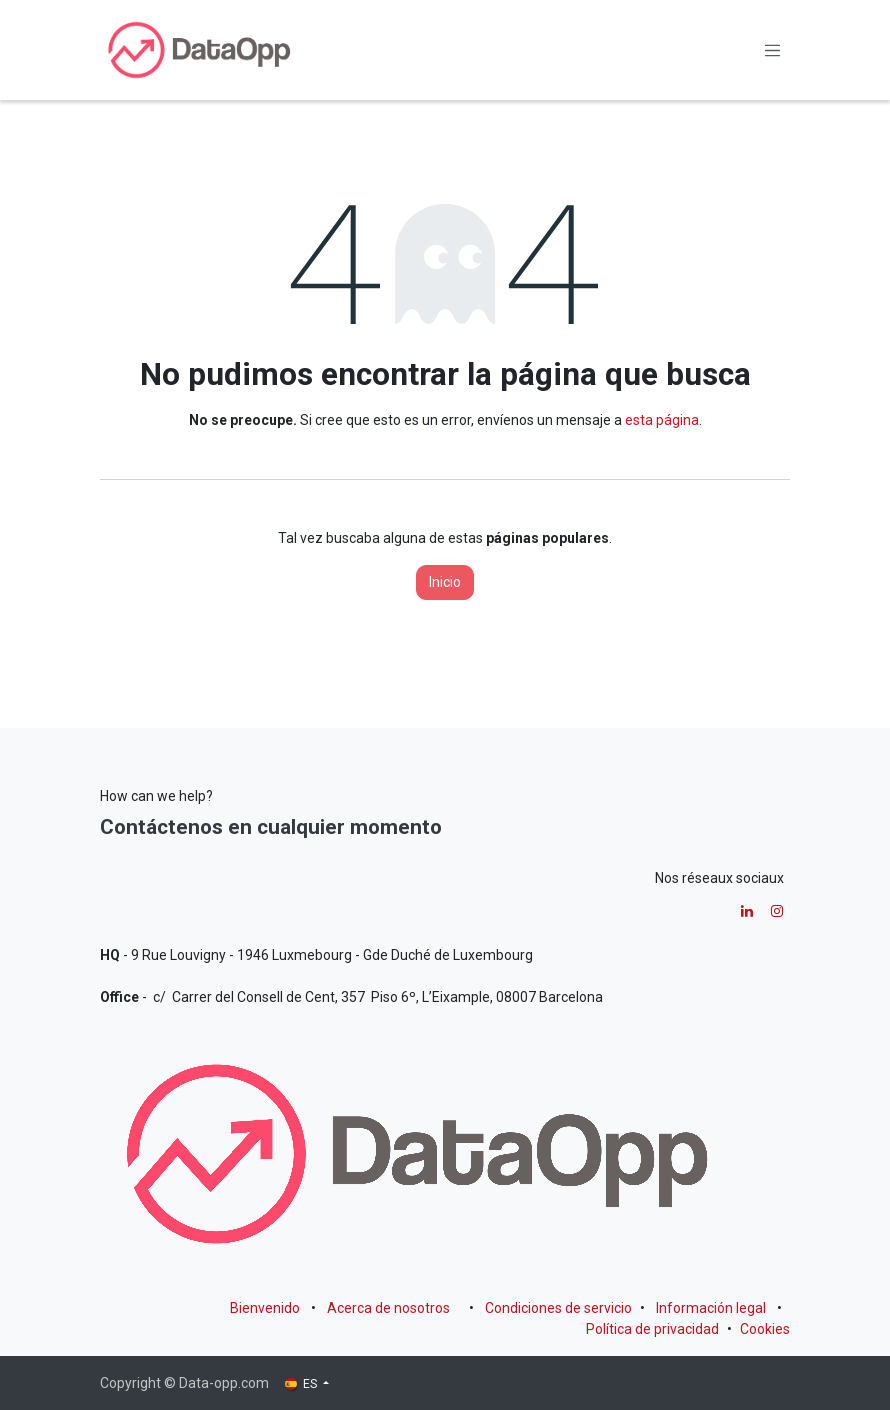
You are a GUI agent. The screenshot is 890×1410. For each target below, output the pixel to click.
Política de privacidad (652, 1329)
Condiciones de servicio (558, 1308)
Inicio (445, 582)
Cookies (765, 1329)
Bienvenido (265, 1308)
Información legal (711, 1308)
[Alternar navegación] (773, 50)
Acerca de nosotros (388, 1308)
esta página (662, 420)
